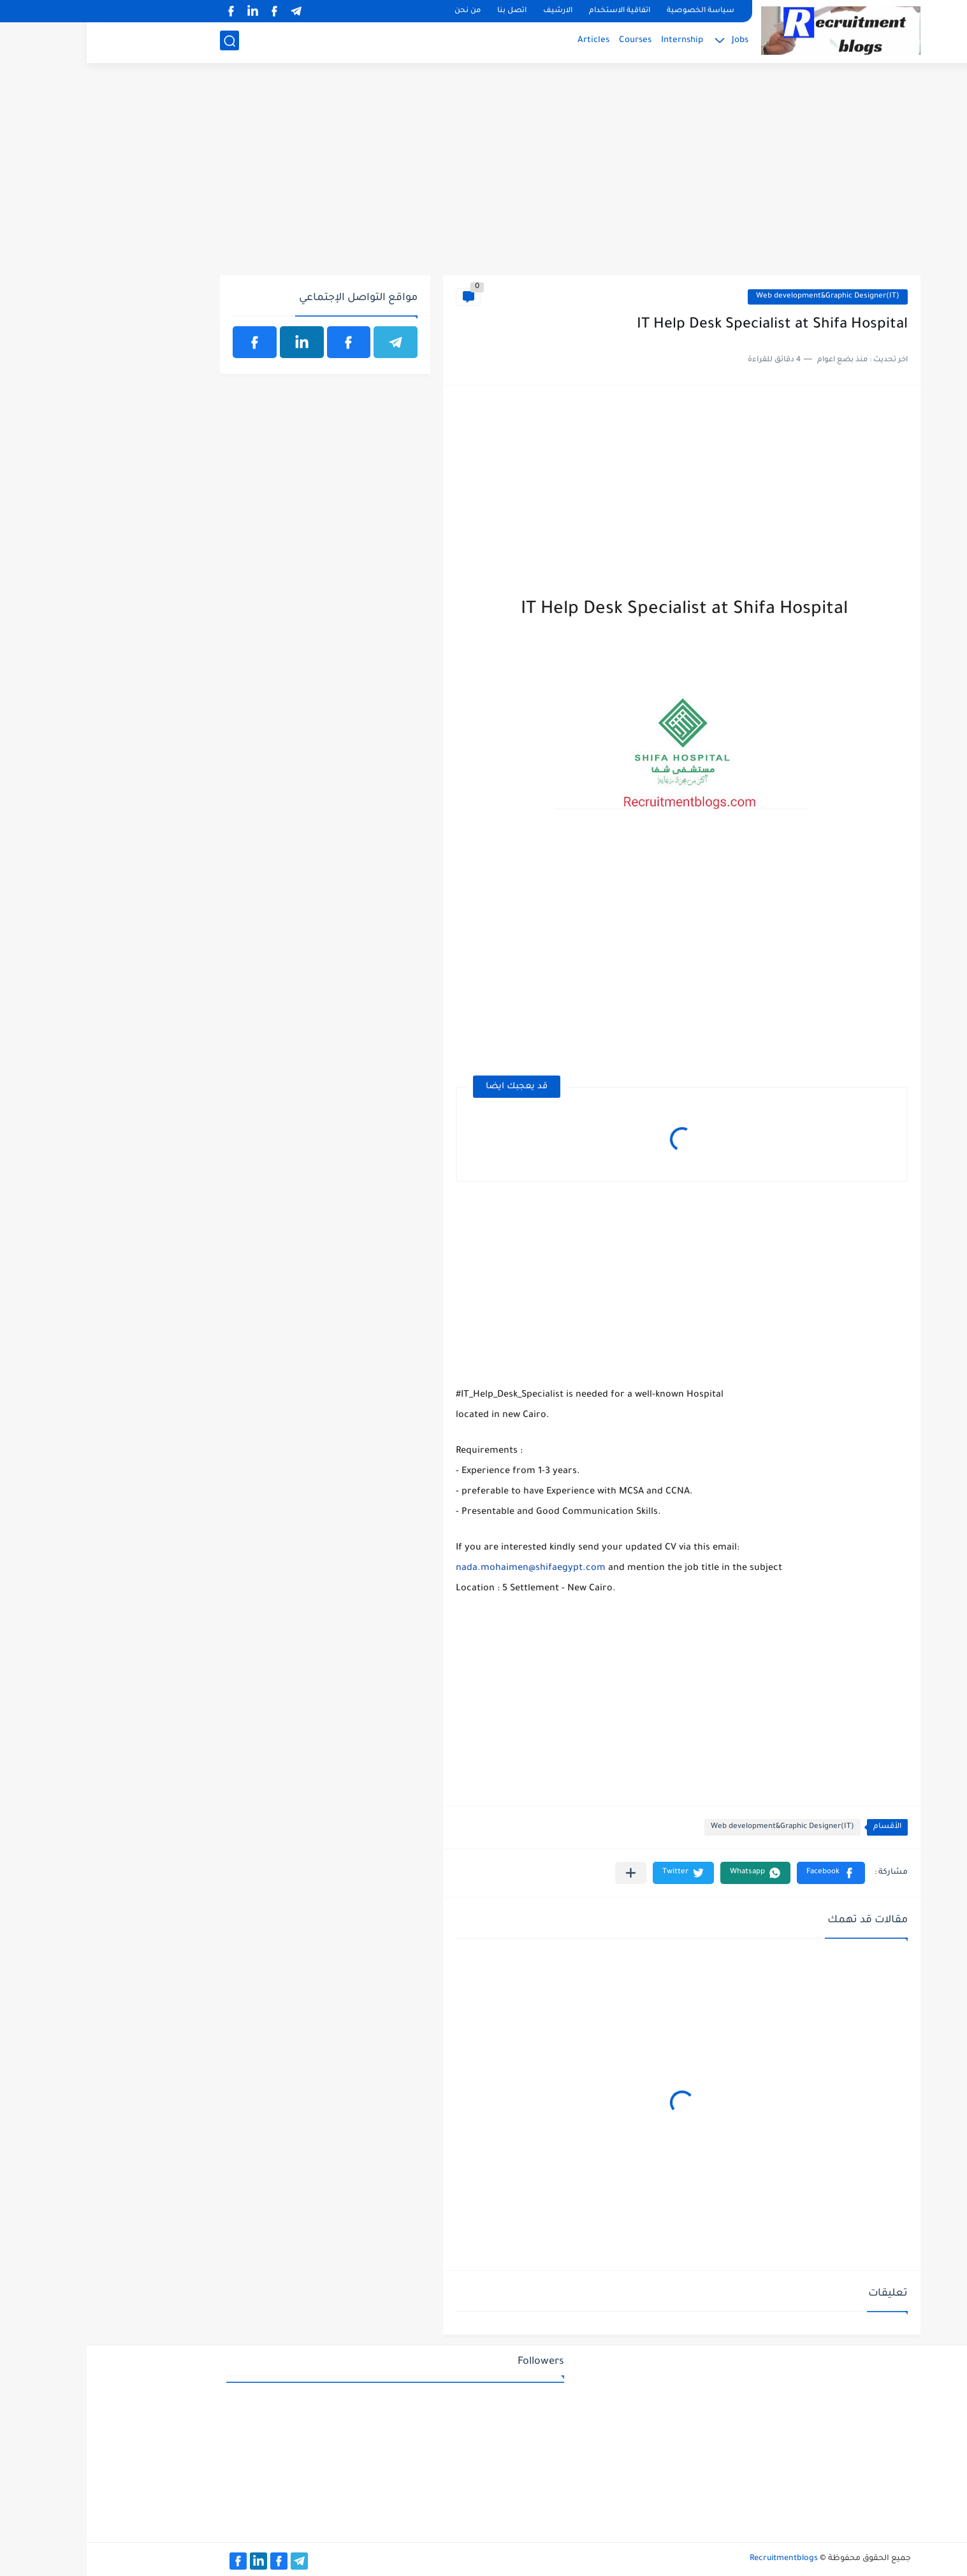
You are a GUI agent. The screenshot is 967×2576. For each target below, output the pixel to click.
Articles (507, 42)
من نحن (381, 11)
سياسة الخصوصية (614, 11)
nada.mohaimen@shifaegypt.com (444, 1569)
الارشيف (471, 11)
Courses (548, 42)
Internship (595, 42)
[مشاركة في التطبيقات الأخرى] (544, 1873)
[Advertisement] (483, 176)
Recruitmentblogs (697, 2558)
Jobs (653, 42)
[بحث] (142, 42)
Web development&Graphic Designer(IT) (741, 296)
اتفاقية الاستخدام (532, 11)
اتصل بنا (425, 11)
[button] (744, 1873)
